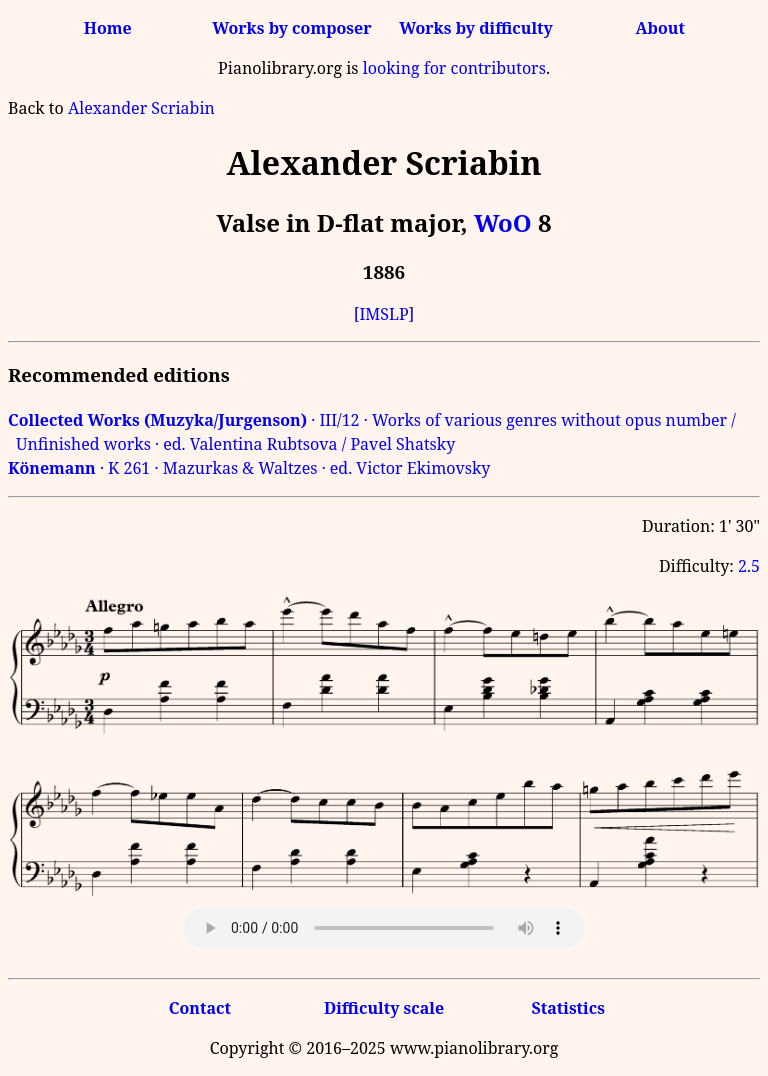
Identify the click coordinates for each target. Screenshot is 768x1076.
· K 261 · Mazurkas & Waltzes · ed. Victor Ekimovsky (249, 468)
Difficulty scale (384, 1008)
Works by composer (291, 28)
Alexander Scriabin (141, 108)
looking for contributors (454, 68)
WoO (503, 222)
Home (108, 28)
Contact (200, 1008)
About (660, 28)
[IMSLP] (384, 314)
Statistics (567, 1008)
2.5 (749, 566)
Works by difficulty (476, 28)
